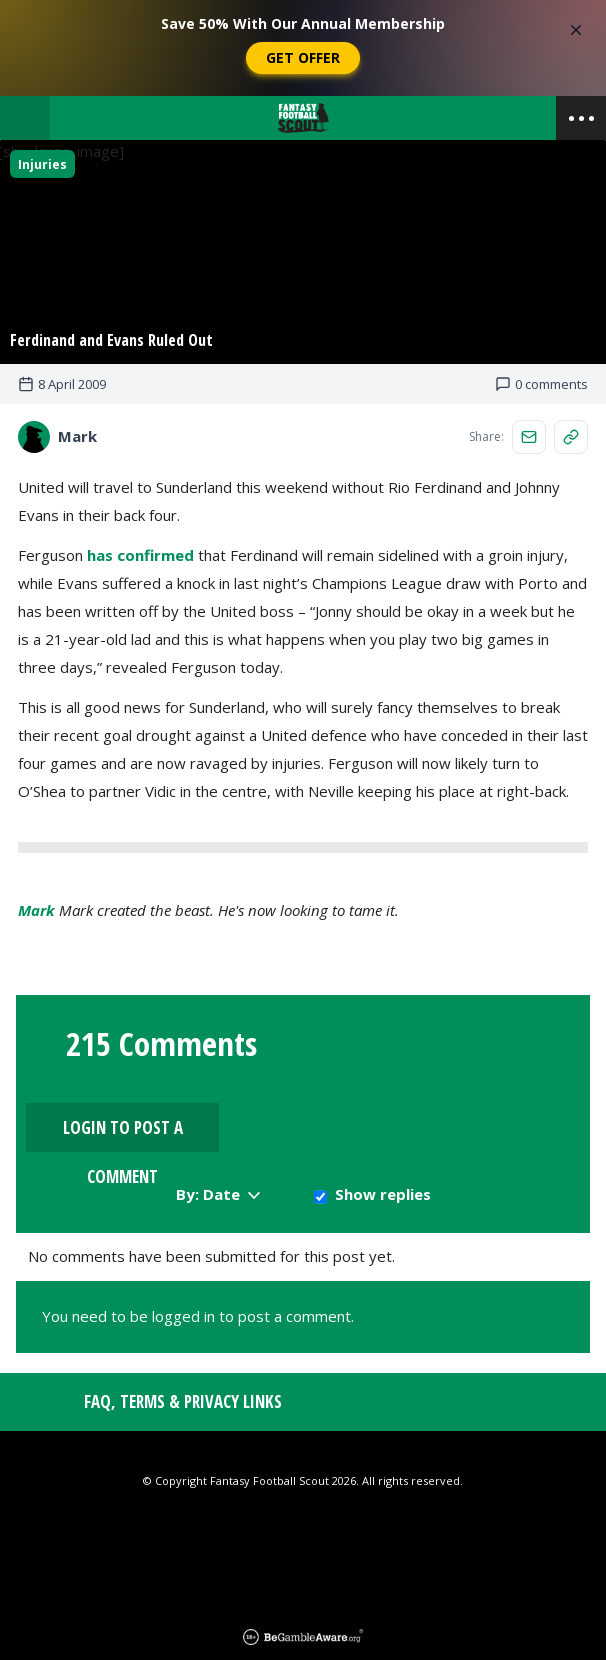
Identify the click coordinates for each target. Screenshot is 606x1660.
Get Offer (303, 57)
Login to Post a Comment (489, 1059)
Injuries (42, 164)
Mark (36, 914)
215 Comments (161, 1049)
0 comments (541, 388)
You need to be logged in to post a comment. (198, 1241)
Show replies (383, 1119)
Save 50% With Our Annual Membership (303, 23)
